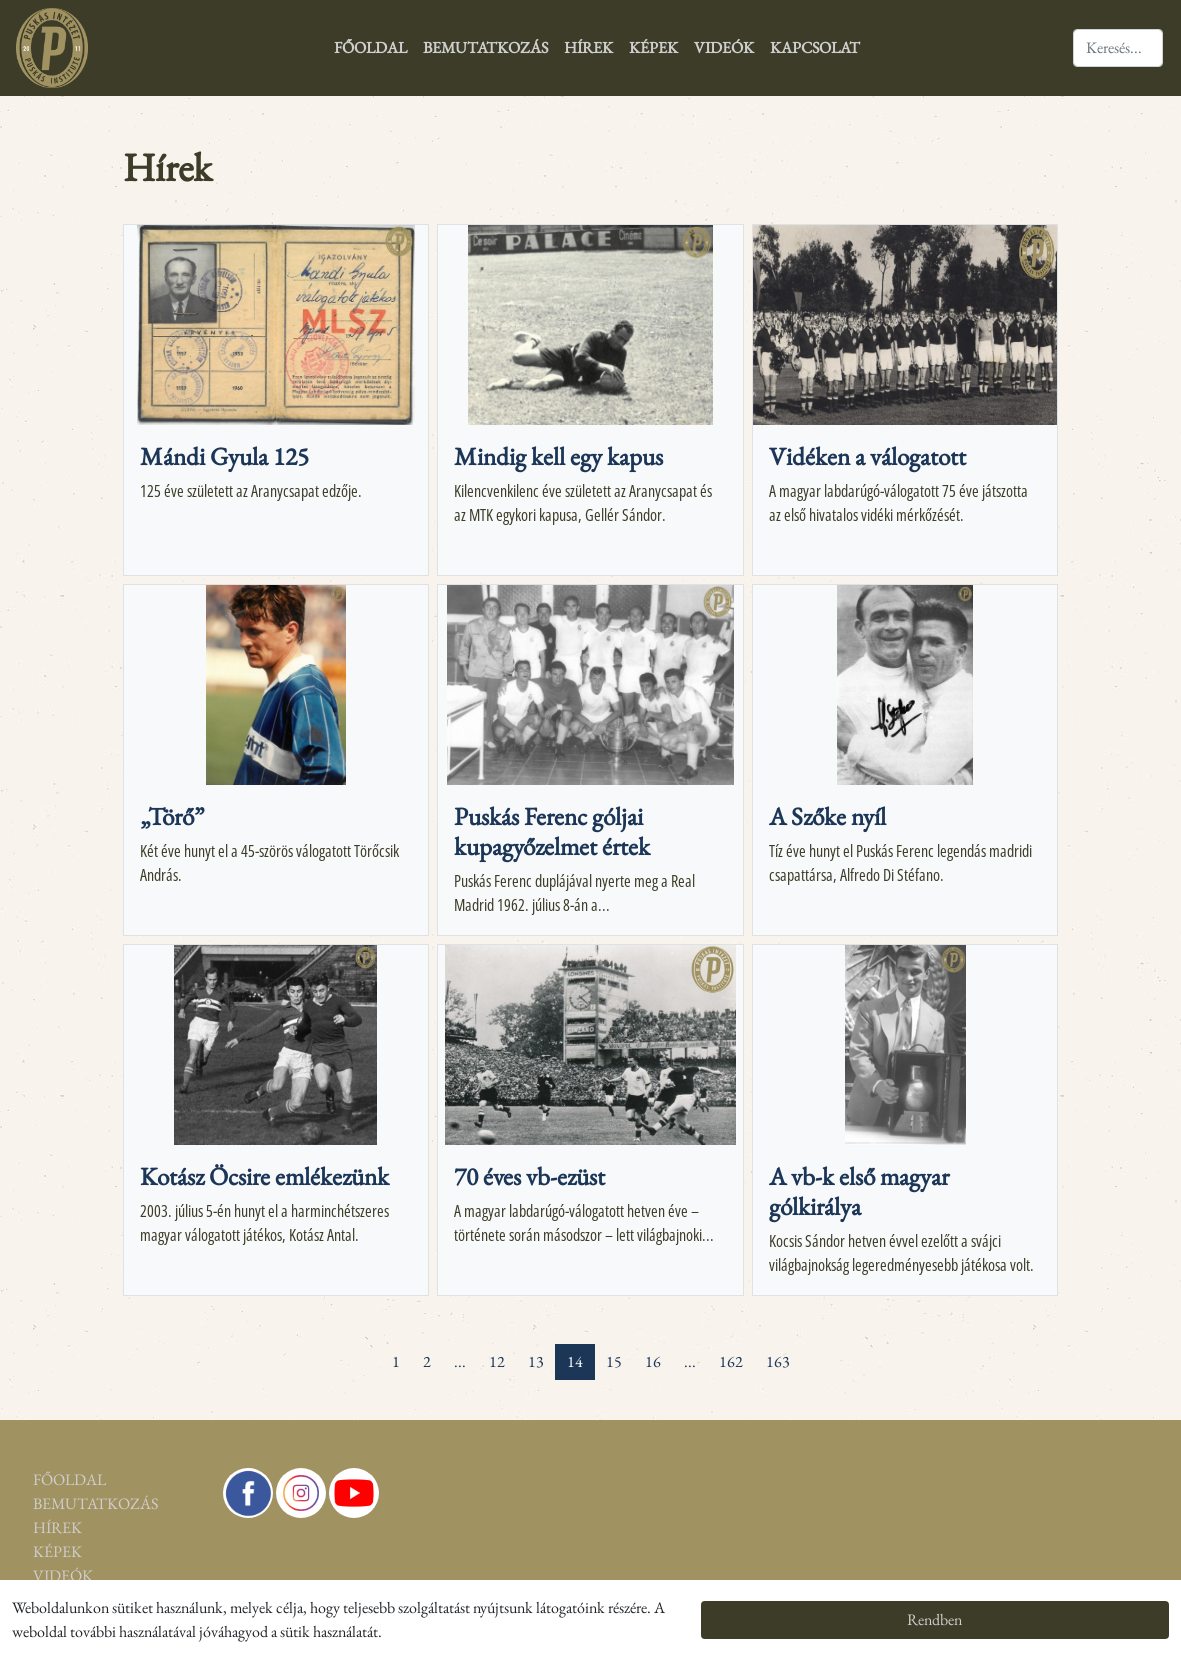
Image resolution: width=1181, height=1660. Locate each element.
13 (536, 1361)
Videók (724, 47)
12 (497, 1361)
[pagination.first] (346, 1350)
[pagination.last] (836, 1350)
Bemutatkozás (485, 47)
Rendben (934, 1619)
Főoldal (370, 47)
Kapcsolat (815, 47)
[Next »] (813, 1350)
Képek (653, 47)
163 (778, 1361)
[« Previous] (369, 1350)
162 (731, 1361)
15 (614, 1361)
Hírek (588, 47)
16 (653, 1361)
